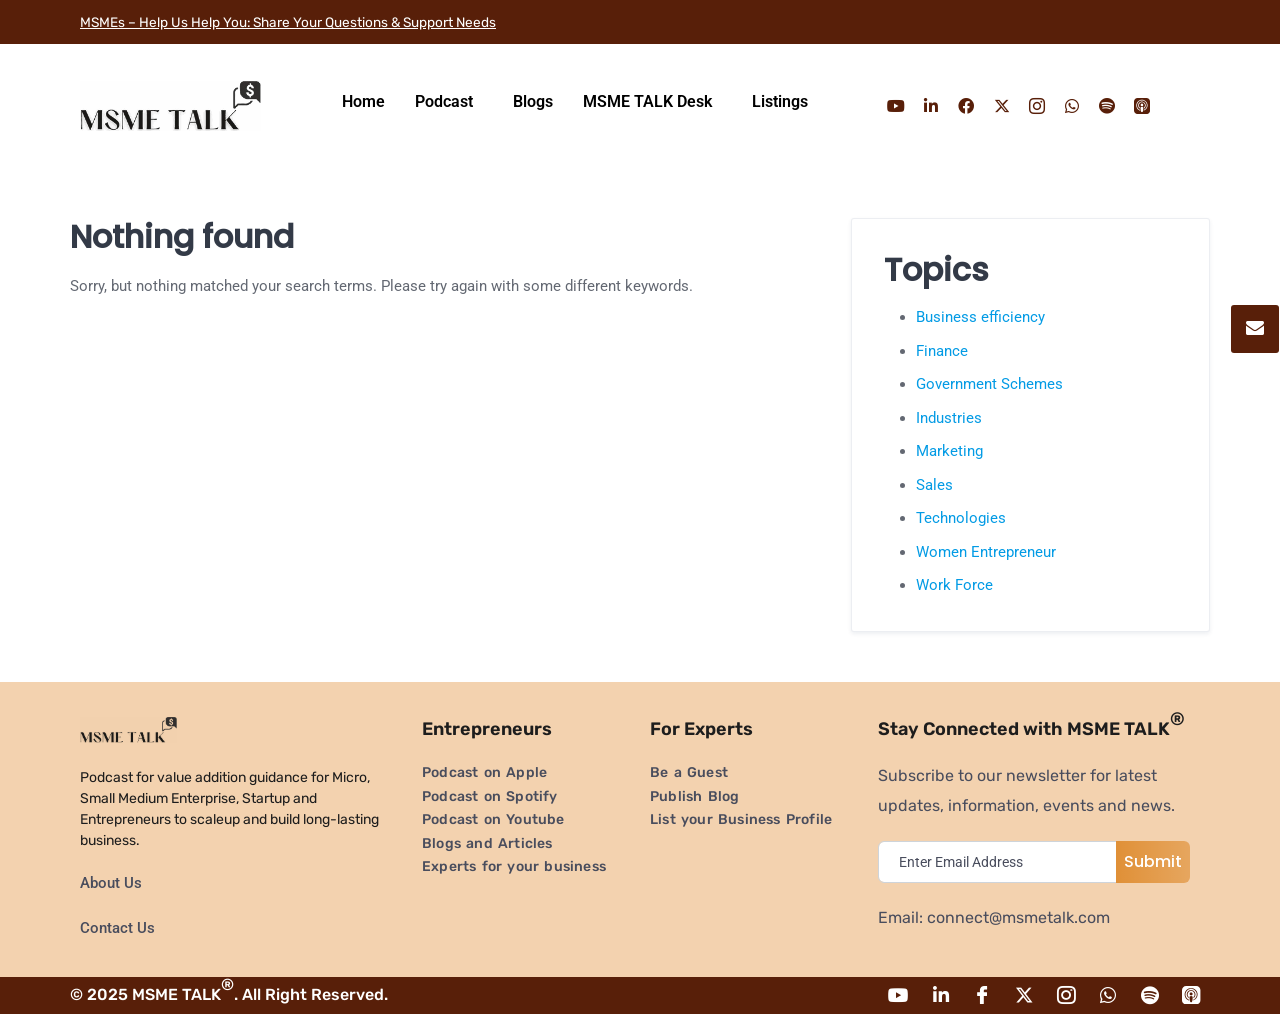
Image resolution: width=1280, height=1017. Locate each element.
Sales (934, 485)
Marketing (949, 451)
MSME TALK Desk (647, 101)
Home (363, 101)
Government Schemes (989, 384)
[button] (449, 102)
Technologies (961, 518)
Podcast (444, 101)
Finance (942, 351)
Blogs (533, 101)
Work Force (954, 585)
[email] (1002, 862)
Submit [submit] (1153, 861)
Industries (949, 418)
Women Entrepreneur (986, 552)
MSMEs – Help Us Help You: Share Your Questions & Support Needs (329, 21)
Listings (780, 101)
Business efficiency (980, 317)
